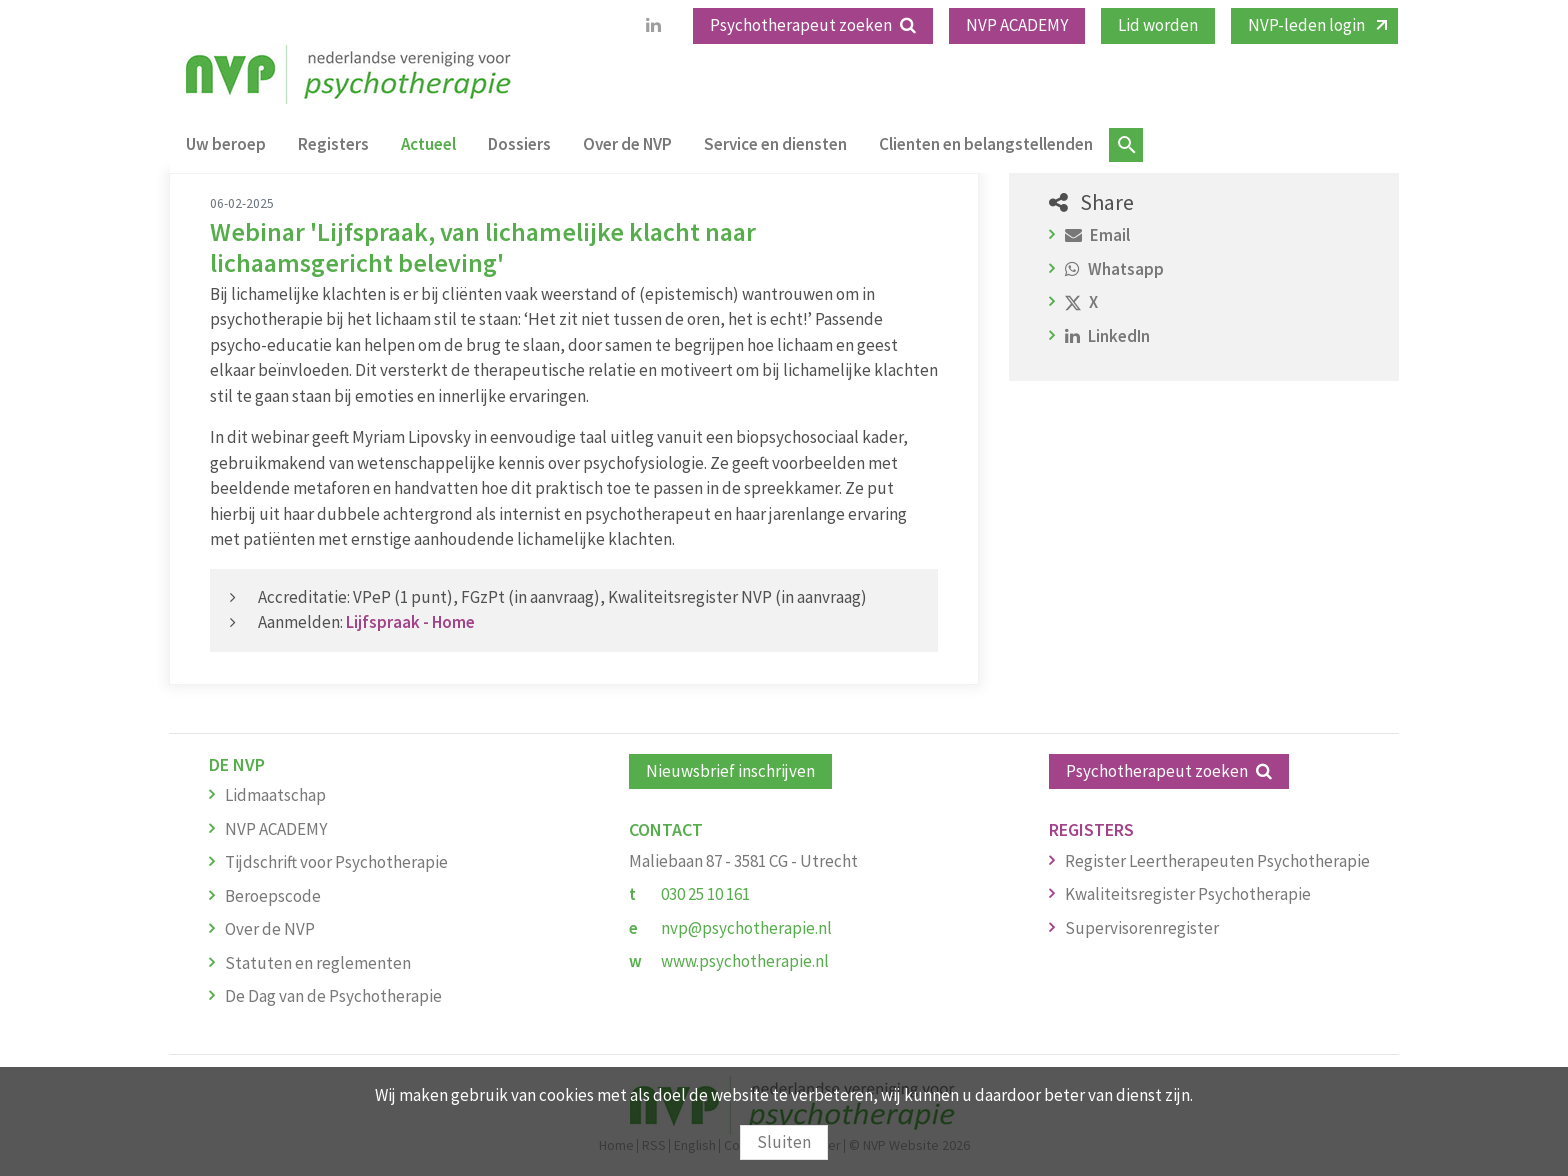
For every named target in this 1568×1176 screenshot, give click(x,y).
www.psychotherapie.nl (745, 961)
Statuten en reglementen (318, 963)
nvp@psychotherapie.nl (746, 928)
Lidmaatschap (275, 795)
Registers (333, 144)
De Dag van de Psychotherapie (333, 996)
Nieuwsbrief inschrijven (730, 771)
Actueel (428, 144)
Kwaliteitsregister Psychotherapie (1188, 894)
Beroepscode (273, 896)
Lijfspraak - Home (410, 622)
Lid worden (1158, 25)
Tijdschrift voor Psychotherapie (336, 862)
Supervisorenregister (1142, 928)
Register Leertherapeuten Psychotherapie (1217, 861)
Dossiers (519, 144)
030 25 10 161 (705, 894)
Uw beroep (226, 144)
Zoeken (1126, 145)
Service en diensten (775, 144)
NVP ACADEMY (1017, 25)
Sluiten (784, 1142)
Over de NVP (627, 144)
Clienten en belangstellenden (986, 144)
